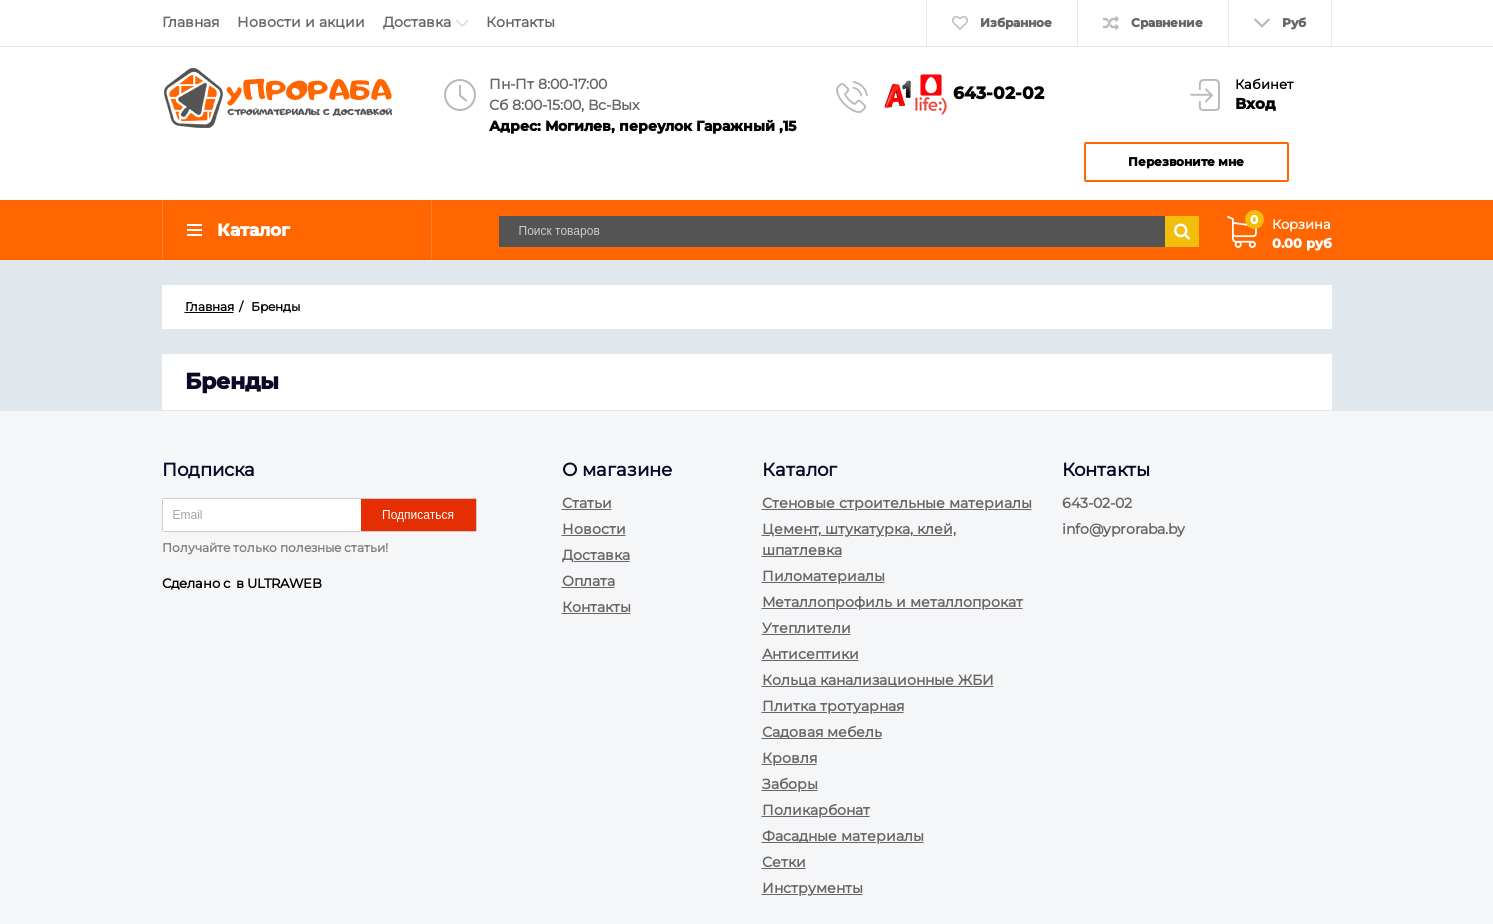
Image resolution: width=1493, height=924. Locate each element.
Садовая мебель (822, 732)
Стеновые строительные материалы (897, 503)
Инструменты (812, 888)
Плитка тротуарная (833, 706)
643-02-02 (998, 93)
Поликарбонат (816, 810)
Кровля (789, 758)
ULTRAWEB (284, 583)
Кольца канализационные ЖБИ (878, 680)
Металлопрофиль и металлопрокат (892, 602)
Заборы (790, 784)
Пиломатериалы (823, 576)
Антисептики (810, 654)
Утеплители (806, 628)
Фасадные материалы (843, 836)
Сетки (784, 862)
